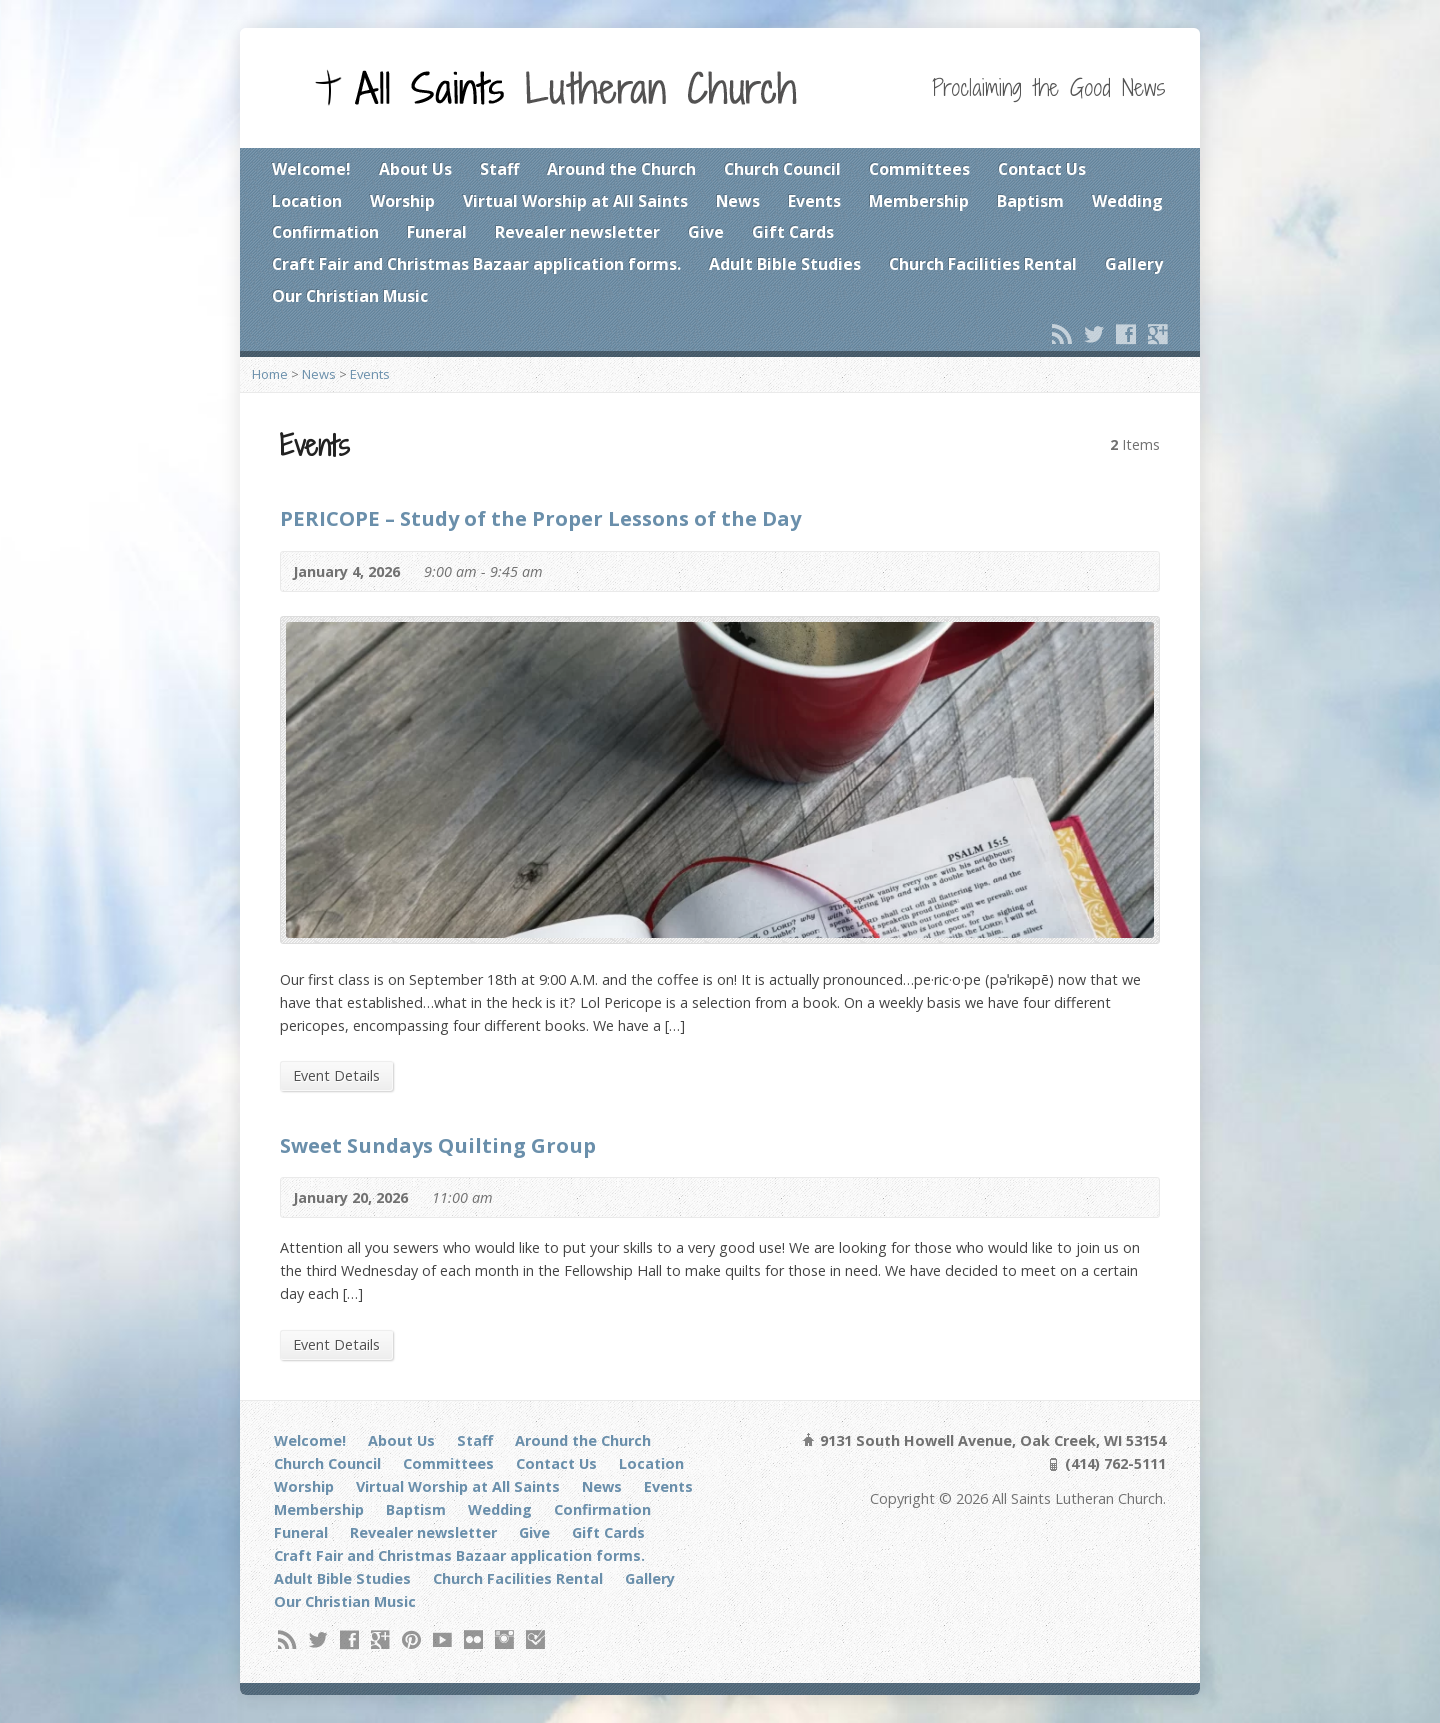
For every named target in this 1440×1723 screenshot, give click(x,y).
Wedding (1127, 201)
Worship (402, 201)
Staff (499, 169)
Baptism (1030, 201)
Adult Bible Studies (785, 264)
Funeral (437, 232)
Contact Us (1042, 169)
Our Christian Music (350, 296)
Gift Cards (793, 232)
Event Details (336, 1075)
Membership (919, 201)
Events (814, 201)
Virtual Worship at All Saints (575, 201)
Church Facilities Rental (983, 264)
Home (270, 374)
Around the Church (621, 169)
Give (706, 232)
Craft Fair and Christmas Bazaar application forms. (476, 264)
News (738, 201)
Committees (919, 169)
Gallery (1134, 264)
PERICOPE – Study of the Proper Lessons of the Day (540, 518)
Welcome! (311, 169)
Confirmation (325, 232)
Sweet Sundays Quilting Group (438, 1145)
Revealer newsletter (577, 232)
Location (307, 201)
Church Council (782, 169)
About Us (415, 169)
